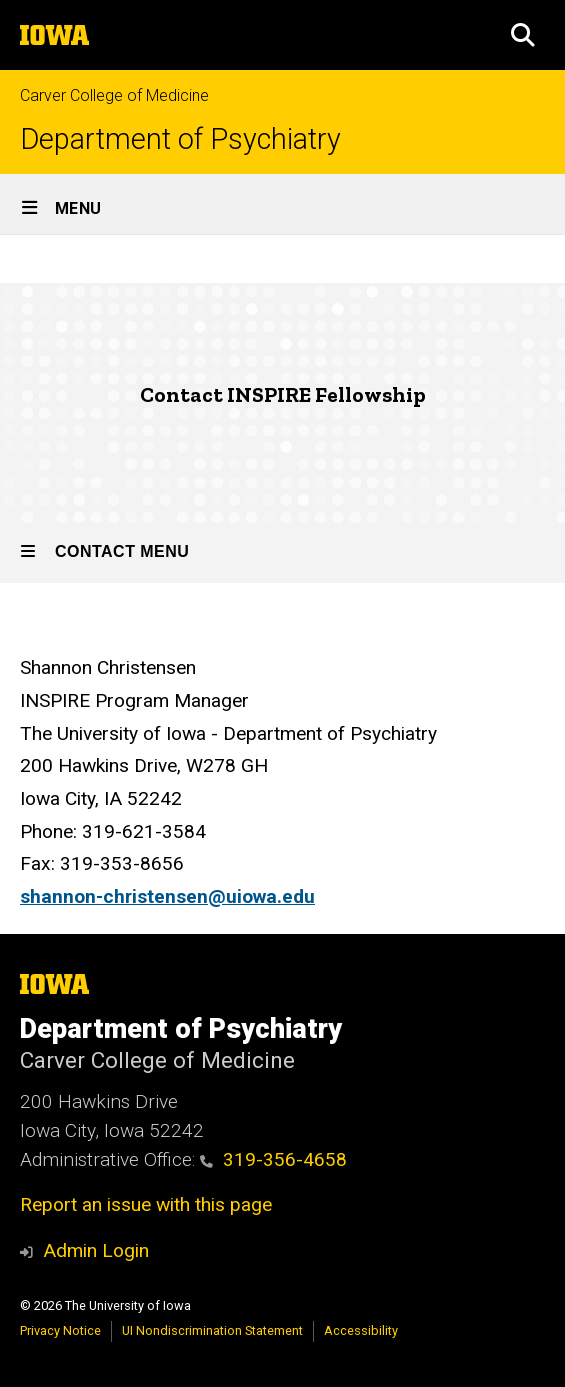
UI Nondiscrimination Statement (212, 1330)
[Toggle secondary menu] (282, 553)
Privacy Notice (60, 1330)
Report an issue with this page (146, 1204)
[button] (523, 35)
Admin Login (96, 1250)
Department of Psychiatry (180, 139)
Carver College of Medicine (114, 95)
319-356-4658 (273, 1159)
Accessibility (361, 1330)
